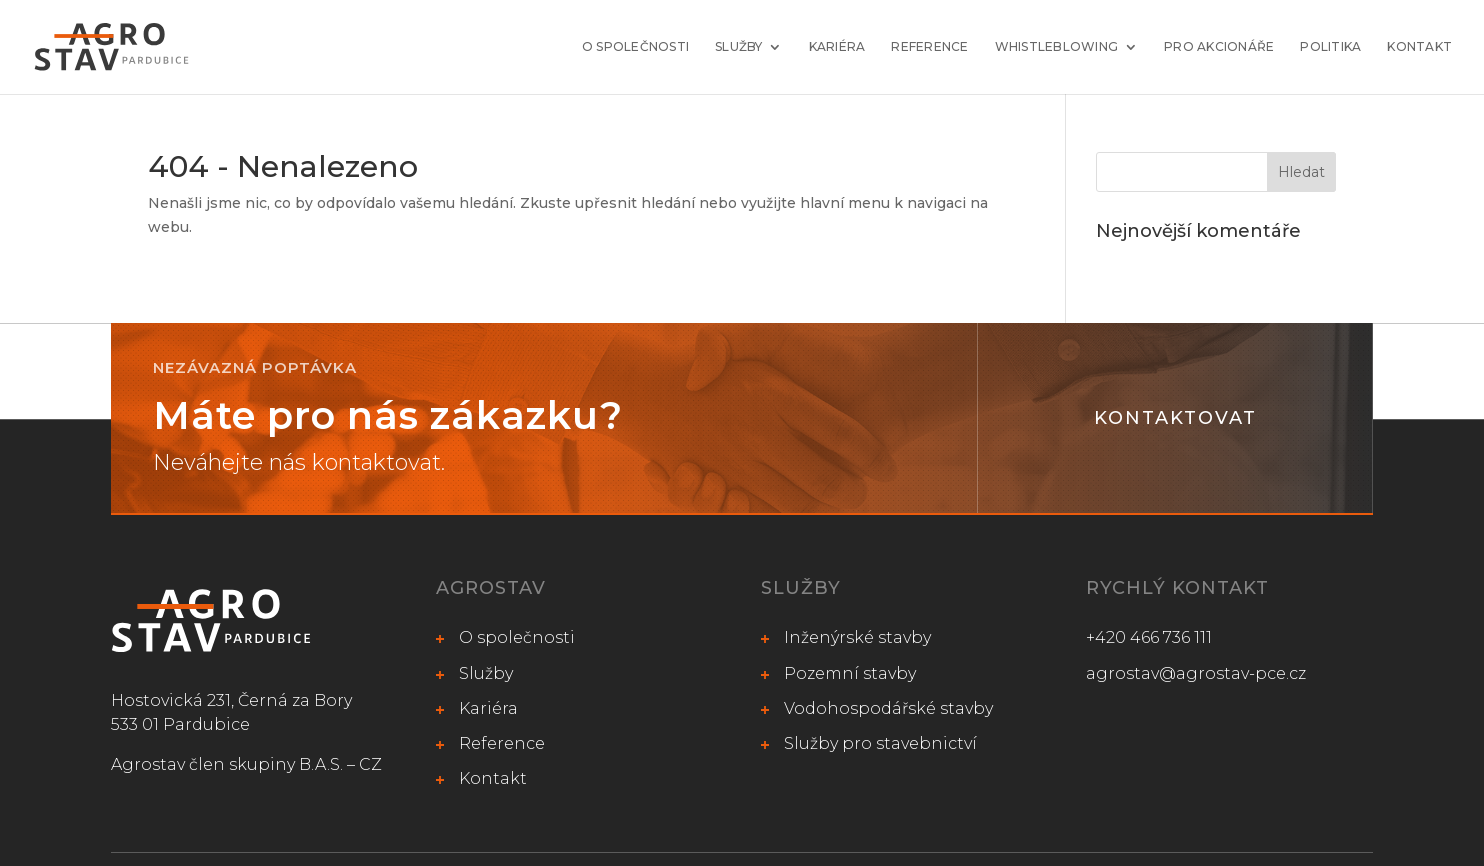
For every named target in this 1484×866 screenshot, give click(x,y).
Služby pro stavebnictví (880, 743)
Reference (929, 47)
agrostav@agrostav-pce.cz (1196, 673)
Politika (1330, 47)
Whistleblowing (1057, 47)
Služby (739, 47)
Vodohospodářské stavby (888, 708)
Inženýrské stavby (857, 637)
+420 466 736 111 (1149, 637)
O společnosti (635, 47)
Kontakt (1419, 47)
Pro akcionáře (1219, 47)
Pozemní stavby (850, 673)
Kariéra (837, 47)
